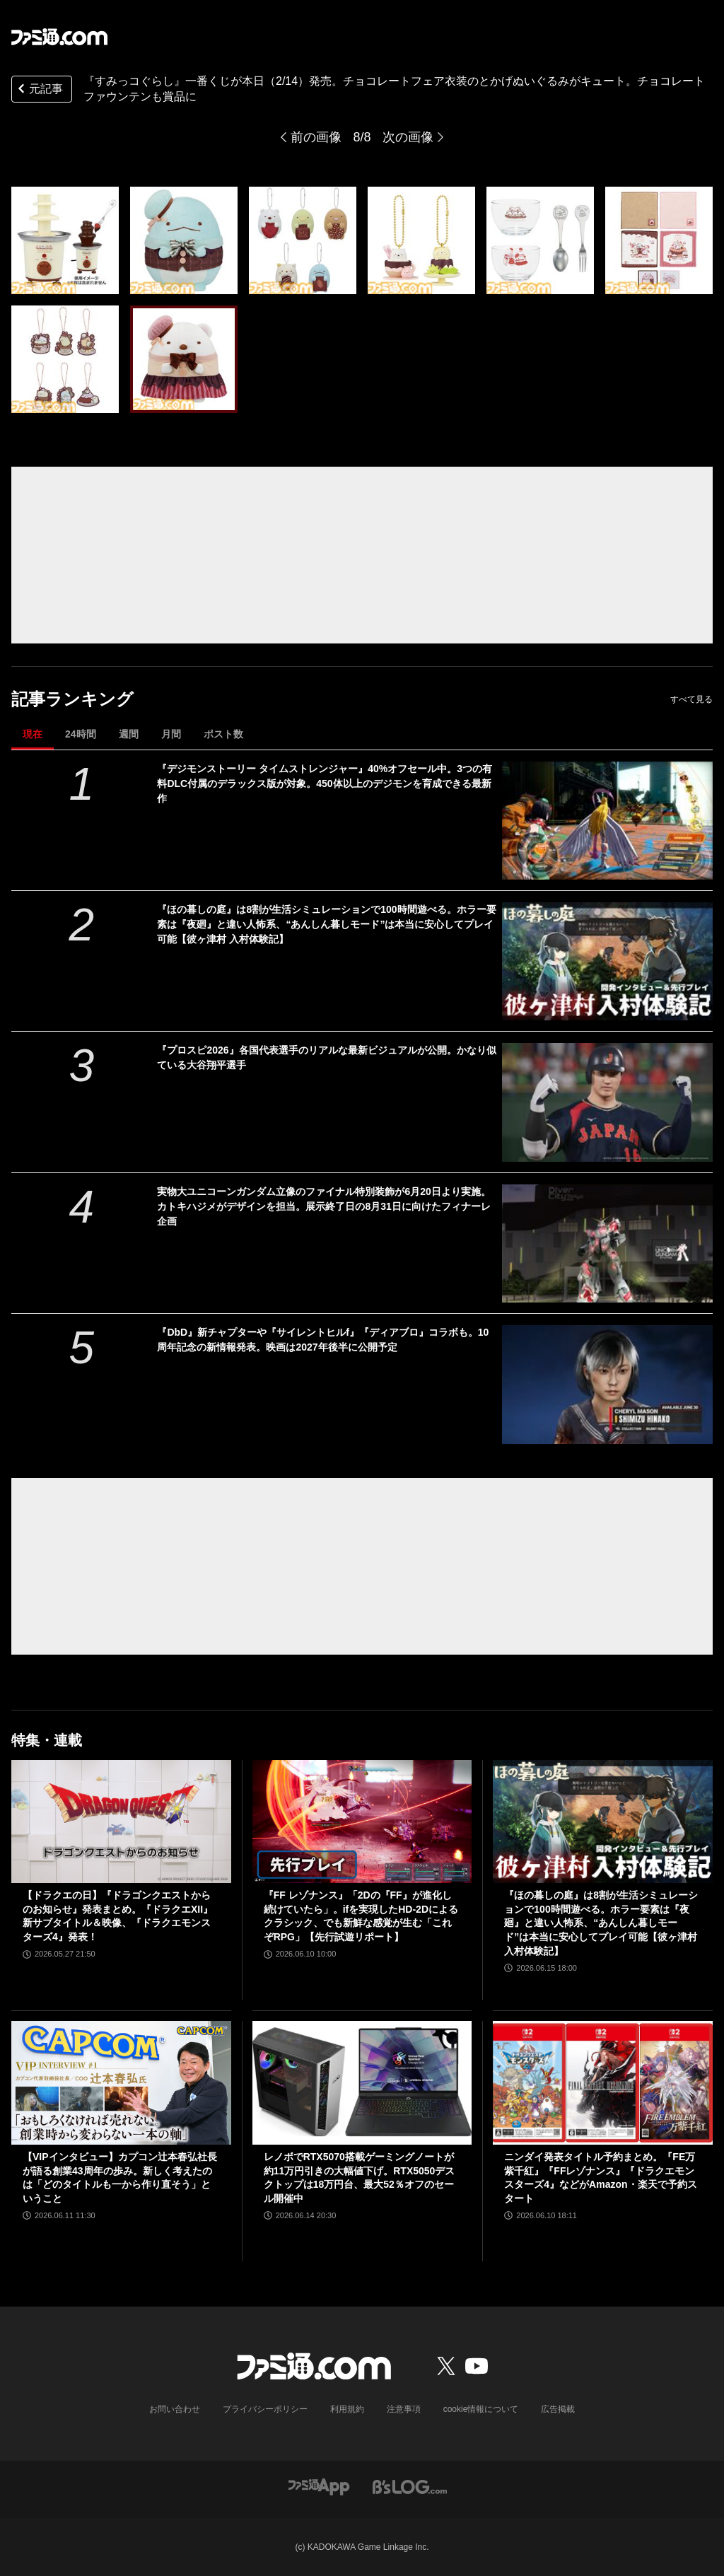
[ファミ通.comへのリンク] (59, 36)
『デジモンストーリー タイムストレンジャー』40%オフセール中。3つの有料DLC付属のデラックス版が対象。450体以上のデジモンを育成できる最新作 (324, 783)
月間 (171, 734)
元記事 (39, 90)
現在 (32, 734)
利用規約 (347, 2409)
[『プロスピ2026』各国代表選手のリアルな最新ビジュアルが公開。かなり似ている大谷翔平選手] (607, 1102)
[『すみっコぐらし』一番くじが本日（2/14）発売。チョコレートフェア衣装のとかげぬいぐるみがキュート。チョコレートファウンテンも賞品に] (65, 240)
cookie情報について (481, 2409)
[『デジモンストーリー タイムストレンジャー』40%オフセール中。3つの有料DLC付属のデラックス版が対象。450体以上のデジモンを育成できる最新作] (607, 821)
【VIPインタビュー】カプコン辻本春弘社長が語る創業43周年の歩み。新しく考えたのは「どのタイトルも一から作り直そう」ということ (120, 2177)
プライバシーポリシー (265, 2409)
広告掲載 (558, 2409)
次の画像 (408, 137)
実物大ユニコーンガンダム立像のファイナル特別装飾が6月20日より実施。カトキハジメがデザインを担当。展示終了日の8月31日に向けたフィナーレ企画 (323, 1206)
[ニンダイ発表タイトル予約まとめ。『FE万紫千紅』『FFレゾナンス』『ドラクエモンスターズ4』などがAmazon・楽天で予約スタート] (603, 2083)
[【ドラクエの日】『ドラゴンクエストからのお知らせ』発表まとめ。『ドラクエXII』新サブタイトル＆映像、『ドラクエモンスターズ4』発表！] (121, 1822)
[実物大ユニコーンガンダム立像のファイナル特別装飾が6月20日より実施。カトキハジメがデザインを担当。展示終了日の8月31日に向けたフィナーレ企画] (607, 1243)
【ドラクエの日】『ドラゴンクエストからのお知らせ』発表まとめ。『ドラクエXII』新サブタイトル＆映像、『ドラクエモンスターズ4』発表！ (118, 1915)
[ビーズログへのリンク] (410, 2486)
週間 (129, 734)
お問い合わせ (174, 2409)
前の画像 (316, 137)
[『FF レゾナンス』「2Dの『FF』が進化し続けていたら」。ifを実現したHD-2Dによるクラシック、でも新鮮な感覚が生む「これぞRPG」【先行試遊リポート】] (362, 1822)
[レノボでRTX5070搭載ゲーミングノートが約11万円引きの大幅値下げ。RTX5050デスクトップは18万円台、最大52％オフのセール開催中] (362, 2083)
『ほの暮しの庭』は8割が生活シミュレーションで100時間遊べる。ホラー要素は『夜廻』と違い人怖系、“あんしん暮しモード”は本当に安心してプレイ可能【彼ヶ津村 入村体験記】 (326, 924)
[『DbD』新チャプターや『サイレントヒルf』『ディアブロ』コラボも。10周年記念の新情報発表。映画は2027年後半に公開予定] (607, 1384)
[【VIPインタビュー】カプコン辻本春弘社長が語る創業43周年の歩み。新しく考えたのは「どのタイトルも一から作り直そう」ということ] (121, 2083)
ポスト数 (223, 734)
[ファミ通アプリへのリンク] (318, 2486)
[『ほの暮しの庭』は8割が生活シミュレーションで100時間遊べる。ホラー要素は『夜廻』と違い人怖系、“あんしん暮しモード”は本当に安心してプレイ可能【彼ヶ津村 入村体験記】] (607, 961)
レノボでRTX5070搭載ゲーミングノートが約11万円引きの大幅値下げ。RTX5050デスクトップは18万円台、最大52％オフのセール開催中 (359, 2177)
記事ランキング (72, 699)
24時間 (80, 734)
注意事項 (404, 2409)
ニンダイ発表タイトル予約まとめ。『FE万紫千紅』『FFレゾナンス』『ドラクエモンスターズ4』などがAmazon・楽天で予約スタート (600, 2177)
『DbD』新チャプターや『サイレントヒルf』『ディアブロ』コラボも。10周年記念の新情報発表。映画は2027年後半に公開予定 (323, 1340)
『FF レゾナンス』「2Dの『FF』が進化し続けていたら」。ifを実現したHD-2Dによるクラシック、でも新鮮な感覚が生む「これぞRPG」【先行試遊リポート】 (361, 1915)
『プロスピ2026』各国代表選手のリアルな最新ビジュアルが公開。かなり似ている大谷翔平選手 (326, 1057)
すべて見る (691, 699)
